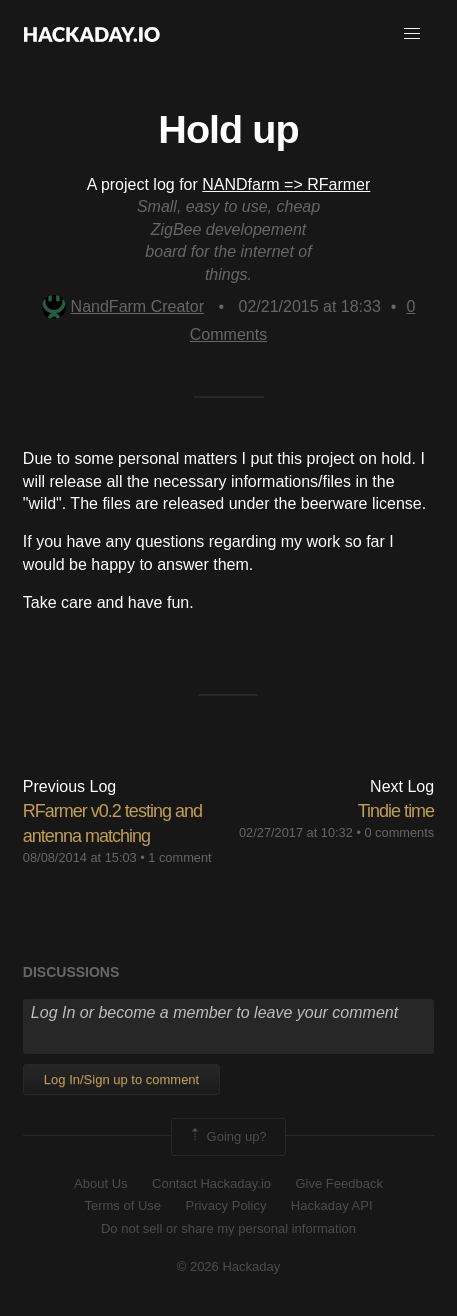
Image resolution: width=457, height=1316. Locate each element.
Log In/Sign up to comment (121, 1079)
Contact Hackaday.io (211, 1183)
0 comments (399, 832)
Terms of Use (122, 1205)
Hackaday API (332, 1205)
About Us (100, 1183)
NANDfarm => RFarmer (286, 184)
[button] (412, 34)
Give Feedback (338, 1183)
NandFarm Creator (123, 306)
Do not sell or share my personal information (228, 1228)
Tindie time (396, 811)
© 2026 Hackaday (229, 1266)
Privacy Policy (225, 1205)
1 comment (179, 857)
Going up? (227, 1137)
